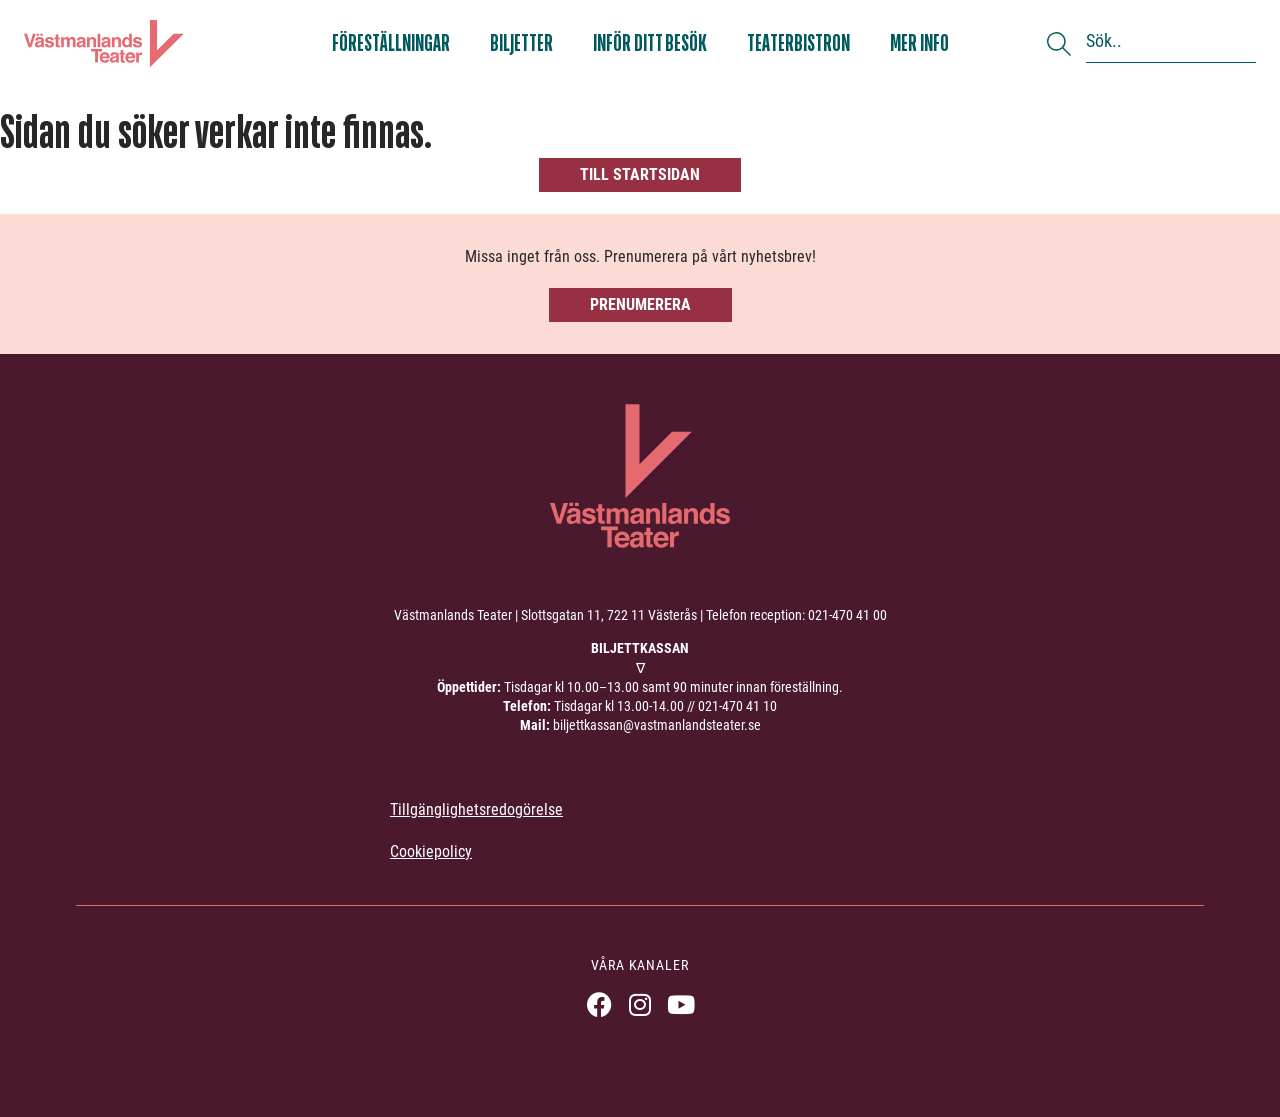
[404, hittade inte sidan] (640, 150)
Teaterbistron (798, 43)
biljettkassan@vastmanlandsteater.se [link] (657, 725)
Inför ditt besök (650, 43)
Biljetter (521, 43)
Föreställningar (391, 43)
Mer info (919, 43)
